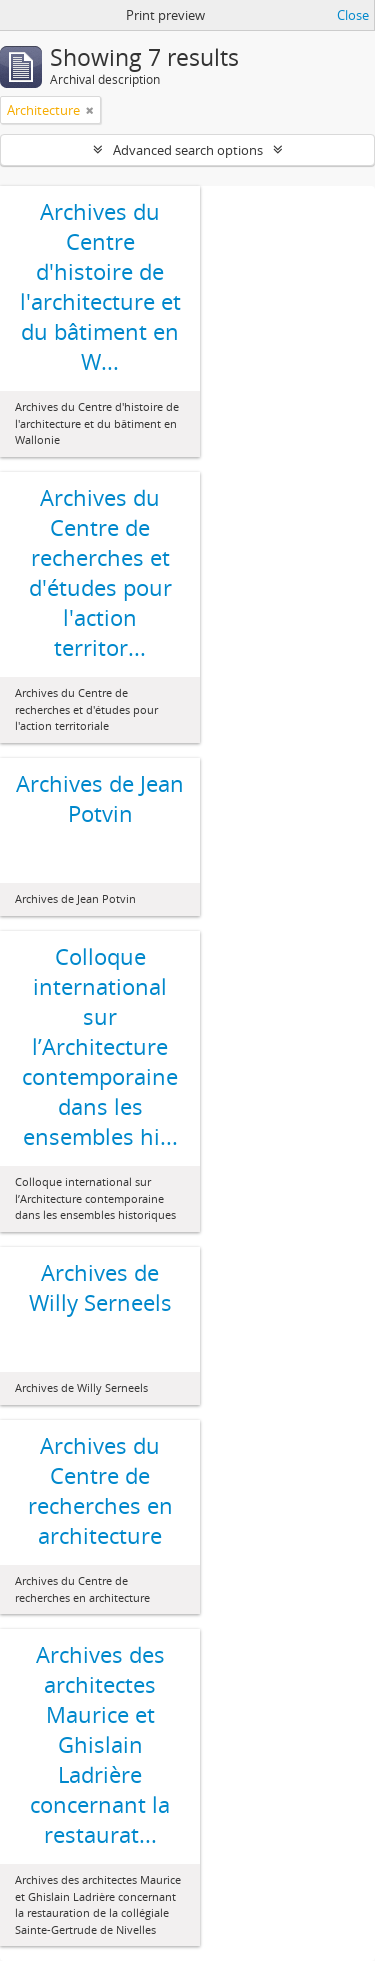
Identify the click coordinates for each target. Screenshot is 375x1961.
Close (353, 15)
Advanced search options (188, 150)
